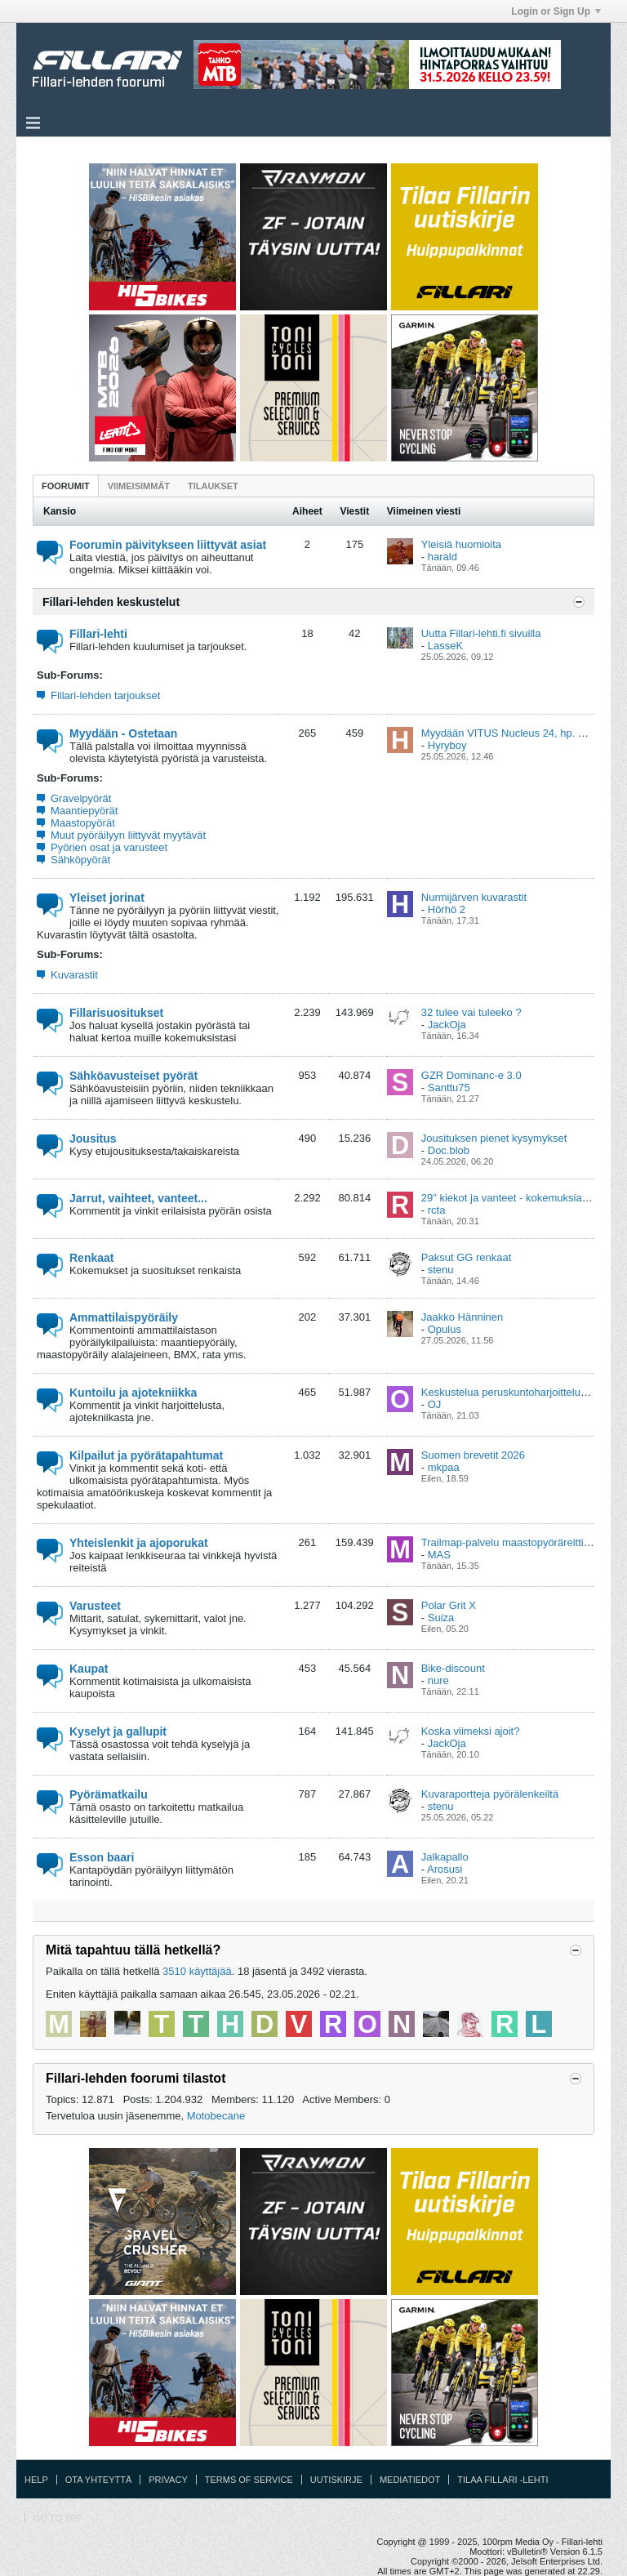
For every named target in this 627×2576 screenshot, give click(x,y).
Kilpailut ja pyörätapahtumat (146, 1455)
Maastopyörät (83, 823)
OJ (435, 1404)
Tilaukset (213, 486)
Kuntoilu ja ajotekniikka (133, 1392)
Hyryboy (447, 745)
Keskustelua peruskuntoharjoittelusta (507, 1392)
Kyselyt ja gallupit (118, 1731)
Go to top (57, 2518)
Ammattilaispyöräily (123, 1317)
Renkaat (91, 1257)
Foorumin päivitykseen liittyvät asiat (167, 544)
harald (442, 556)
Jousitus (93, 1138)
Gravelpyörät (81, 798)
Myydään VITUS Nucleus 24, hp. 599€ (511, 733)
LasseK (445, 646)
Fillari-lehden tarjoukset (105, 695)
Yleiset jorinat (107, 897)
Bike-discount (453, 1668)
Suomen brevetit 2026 (473, 1455)
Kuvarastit (74, 975)
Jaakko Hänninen (462, 1317)
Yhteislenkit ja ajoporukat (138, 1542)
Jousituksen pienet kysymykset (494, 1138)
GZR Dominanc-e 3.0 (471, 1075)
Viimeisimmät (139, 486)
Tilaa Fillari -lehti (502, 2480)
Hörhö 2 (446, 909)
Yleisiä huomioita (461, 544)
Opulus (444, 1329)
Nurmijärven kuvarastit (474, 897)
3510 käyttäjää (197, 1971)
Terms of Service (249, 2480)
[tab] (66, 486)
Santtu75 (449, 1087)
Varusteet (95, 1605)
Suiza (441, 1617)
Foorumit (66, 486)
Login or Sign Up (556, 11)
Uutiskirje (336, 2480)
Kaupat (88, 1668)
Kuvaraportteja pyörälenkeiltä (489, 1794)
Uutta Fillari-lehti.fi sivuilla (481, 633)
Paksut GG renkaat (466, 1257)
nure (438, 1680)
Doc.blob (448, 1150)
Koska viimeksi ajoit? (470, 1731)
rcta (437, 1210)
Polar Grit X (448, 1605)
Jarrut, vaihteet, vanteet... (138, 1198)
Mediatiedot (410, 2480)
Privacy (168, 2480)
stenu (441, 1269)
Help (36, 2480)
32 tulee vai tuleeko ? (471, 1012)
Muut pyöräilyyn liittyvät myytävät (128, 835)
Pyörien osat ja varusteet (109, 847)
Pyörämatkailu (108, 1794)
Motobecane (216, 2116)
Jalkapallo (445, 1857)
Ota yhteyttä (98, 2480)
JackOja (447, 1024)
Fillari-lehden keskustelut (111, 601)
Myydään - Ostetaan (123, 733)
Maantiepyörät (84, 810)
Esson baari (101, 1857)
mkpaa (444, 1467)
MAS (439, 1555)
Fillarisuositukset (116, 1012)
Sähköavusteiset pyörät (133, 1075)
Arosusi (444, 1869)
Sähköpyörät (80, 859)
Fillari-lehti (98, 633)
